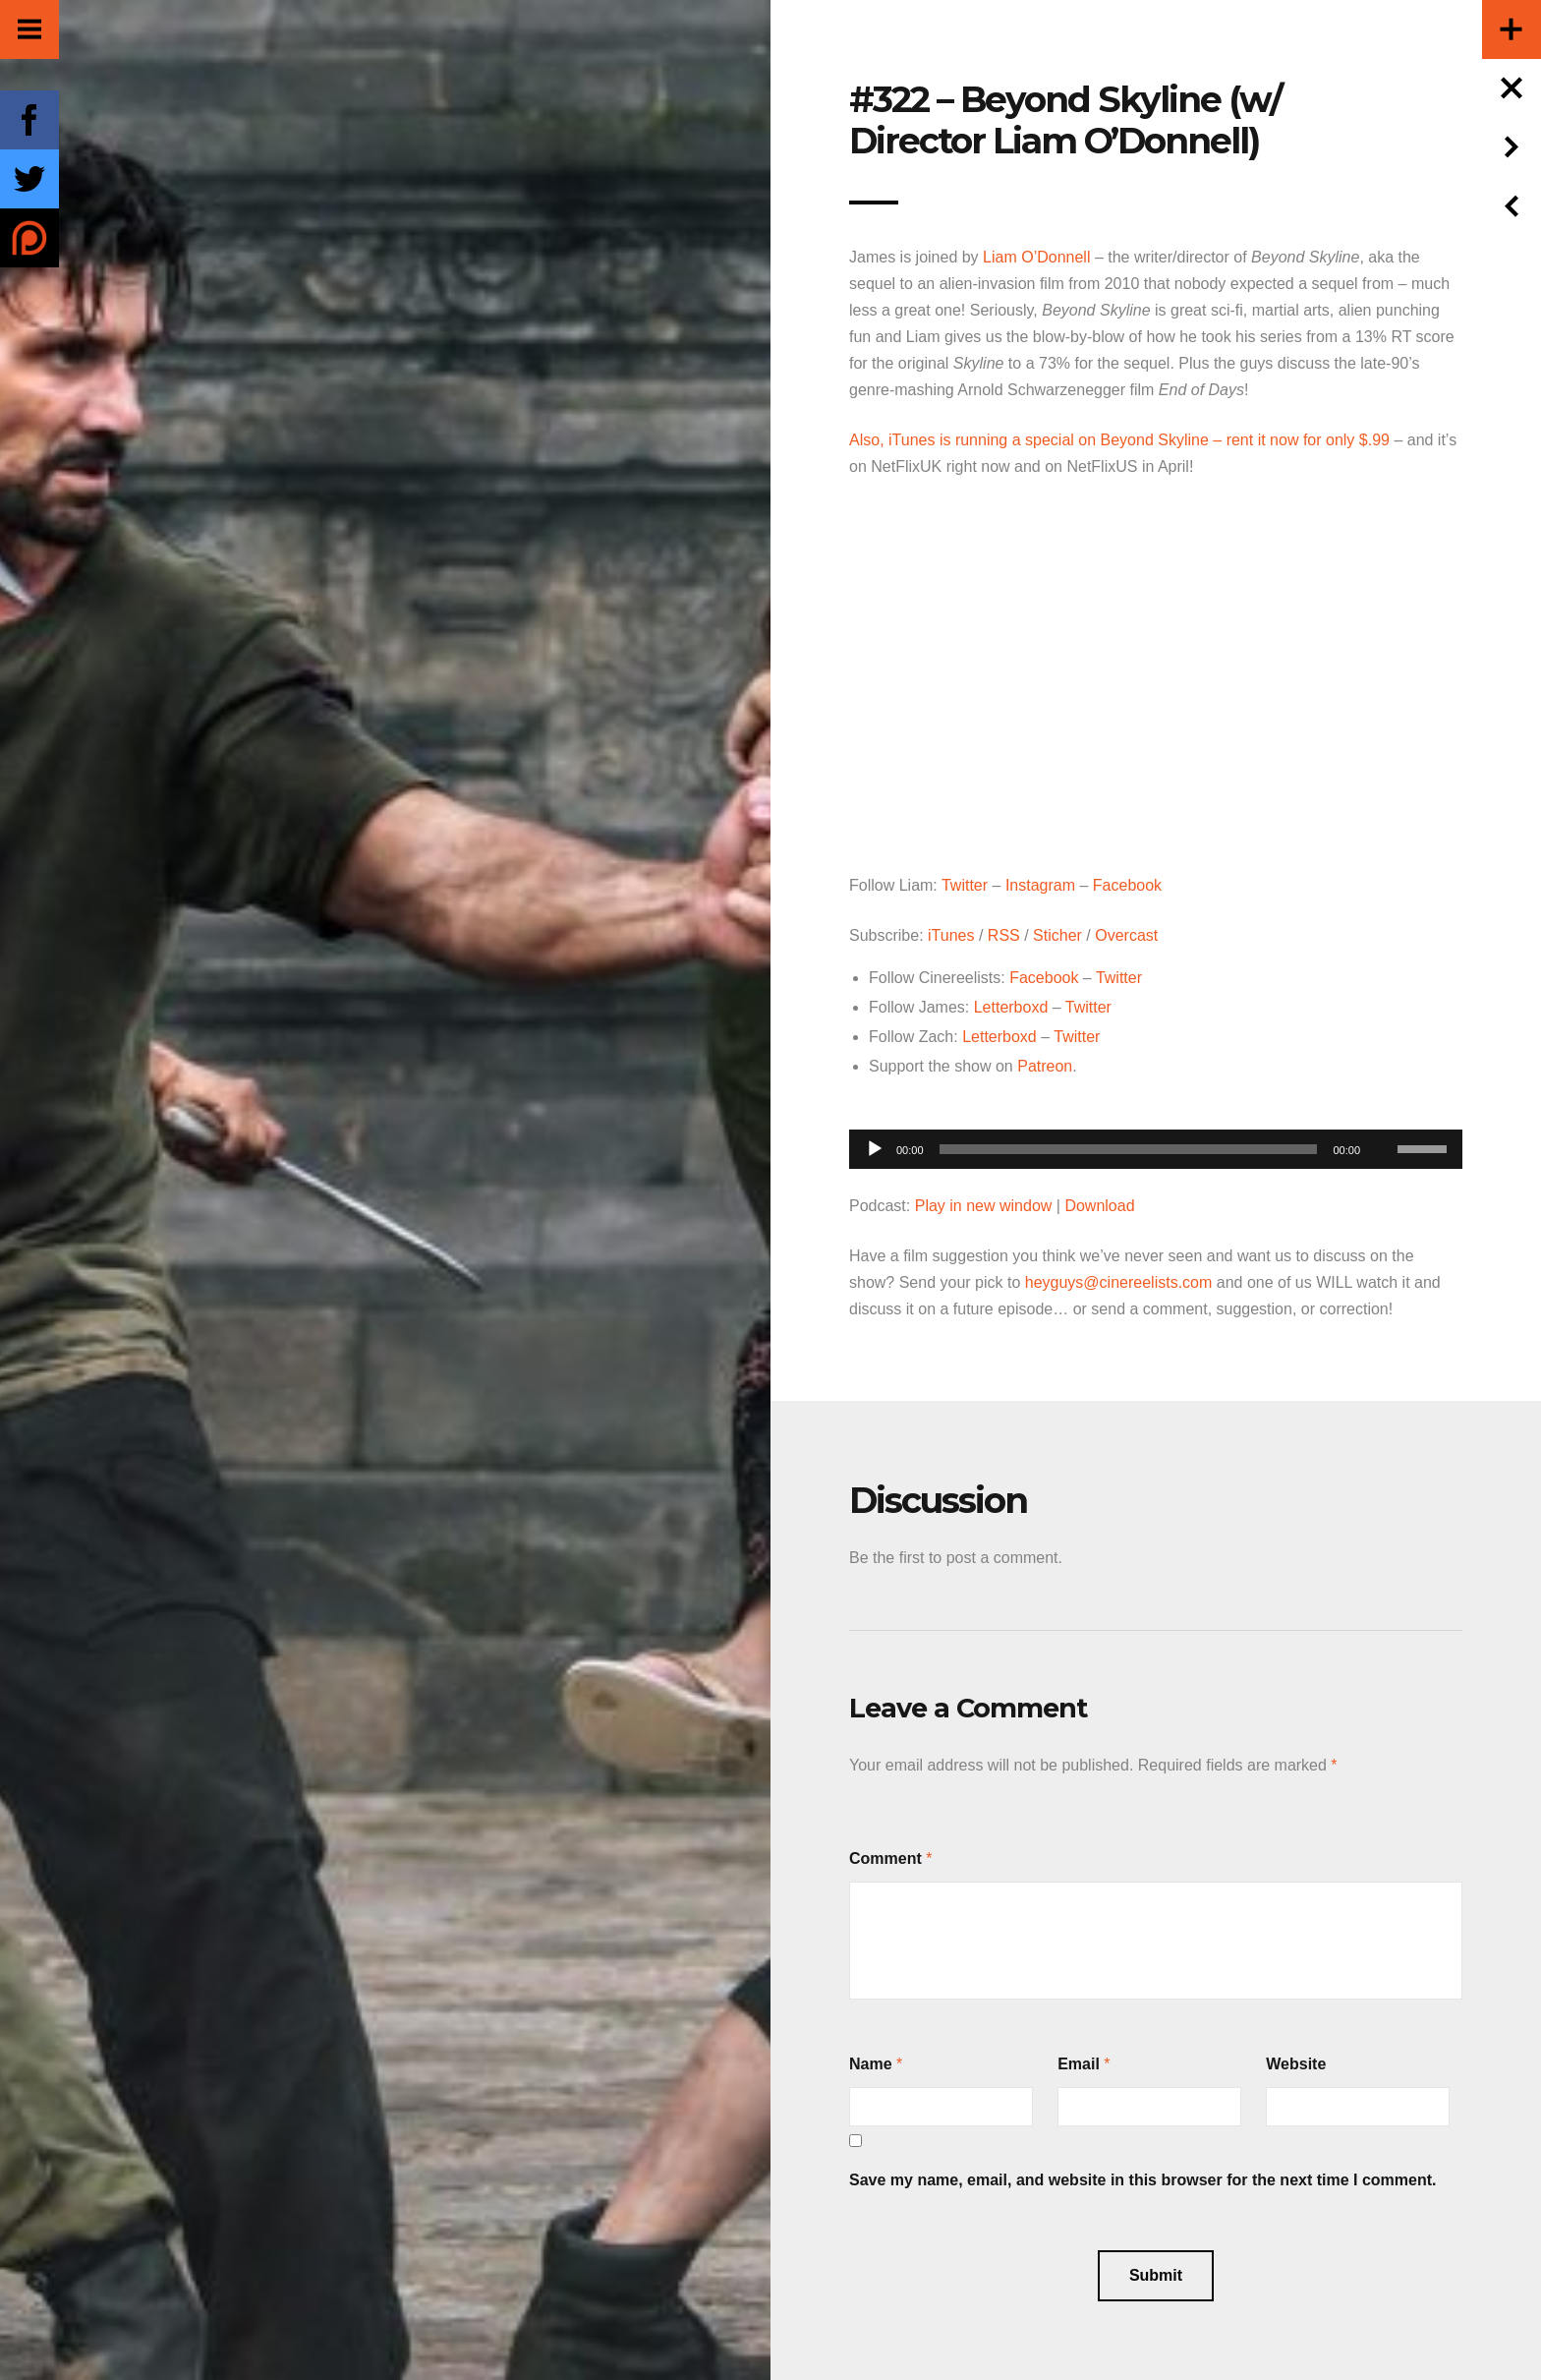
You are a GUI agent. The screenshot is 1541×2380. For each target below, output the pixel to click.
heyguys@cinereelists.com (1119, 1282)
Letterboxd (1011, 1007)
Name (870, 2064)
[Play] (875, 1149)
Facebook (1127, 885)
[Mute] (1382, 1119)
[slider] (1129, 1149)
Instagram (1040, 885)
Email (1078, 2064)
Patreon (1044, 1066)
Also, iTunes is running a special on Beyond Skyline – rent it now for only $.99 (1119, 440)
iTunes (951, 935)
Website (1296, 2064)
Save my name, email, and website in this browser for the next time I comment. (1143, 2180)
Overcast (1126, 935)
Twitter (965, 885)
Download (1099, 1205)
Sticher (1057, 935)
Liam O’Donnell (1036, 257)
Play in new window (984, 1205)
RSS (1004, 935)
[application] (1155, 1144)
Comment (885, 1858)
